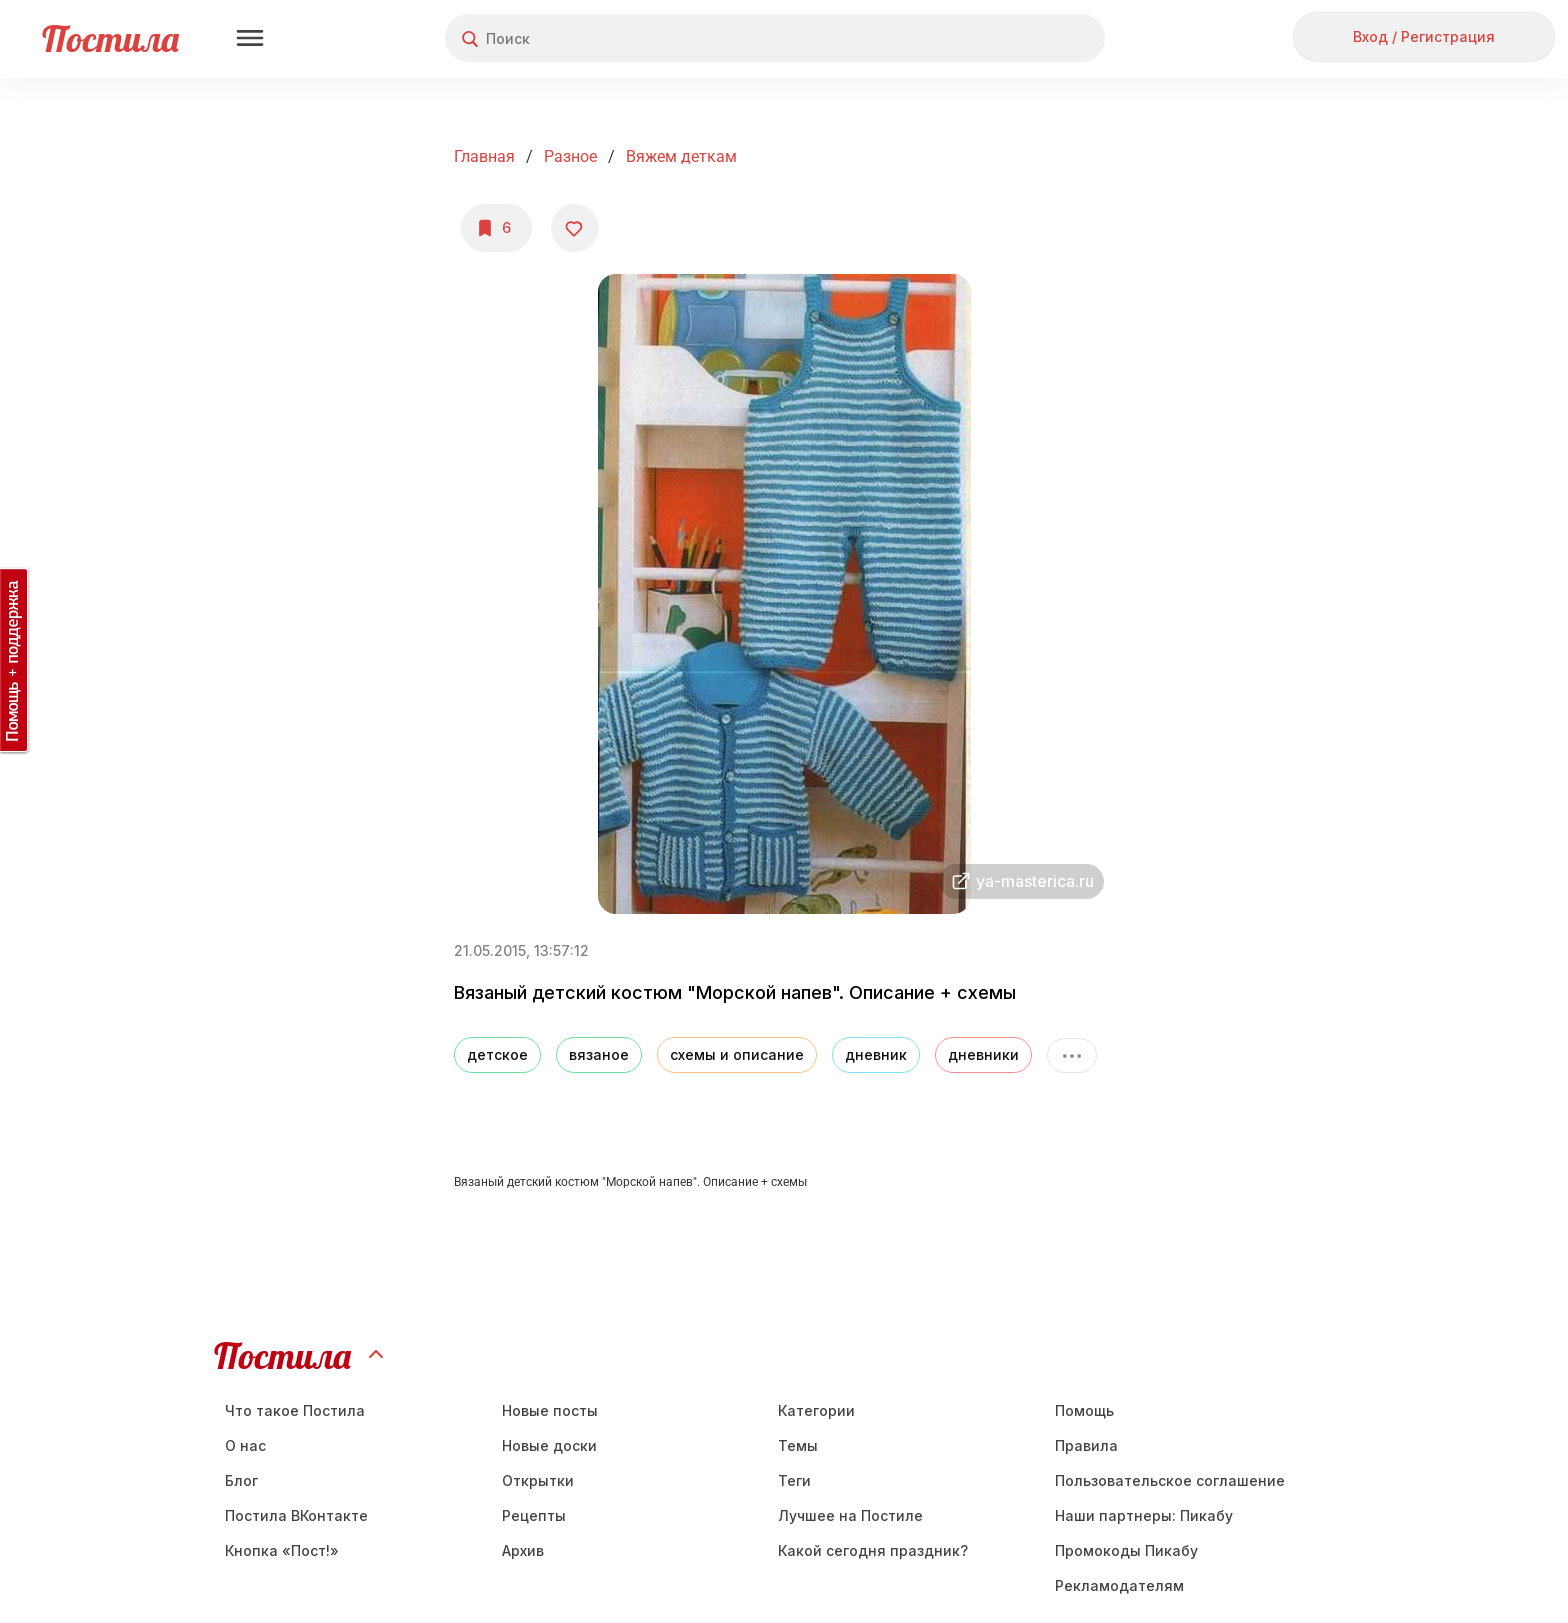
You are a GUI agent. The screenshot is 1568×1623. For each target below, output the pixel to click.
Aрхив (523, 1550)
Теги (794, 1480)
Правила (1086, 1445)
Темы (798, 1445)
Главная (484, 156)
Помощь (1084, 1410)
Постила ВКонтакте (296, 1515)
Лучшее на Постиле (850, 1515)
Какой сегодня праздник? (873, 1550)
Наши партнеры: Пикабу (1144, 1515)
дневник (876, 1054)
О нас (245, 1445)
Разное (570, 156)
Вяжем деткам (681, 156)
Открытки (538, 1480)
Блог (241, 1480)
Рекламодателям (1119, 1585)
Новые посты (550, 1410)
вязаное (599, 1054)
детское (497, 1054)
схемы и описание (737, 1054)
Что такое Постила (295, 1410)
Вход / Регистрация (1424, 36)
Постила (110, 38)
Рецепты (534, 1515)
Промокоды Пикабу (1126, 1550)
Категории (816, 1410)
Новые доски (549, 1445)
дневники (983, 1054)
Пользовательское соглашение (1170, 1480)
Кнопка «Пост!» (282, 1550)
